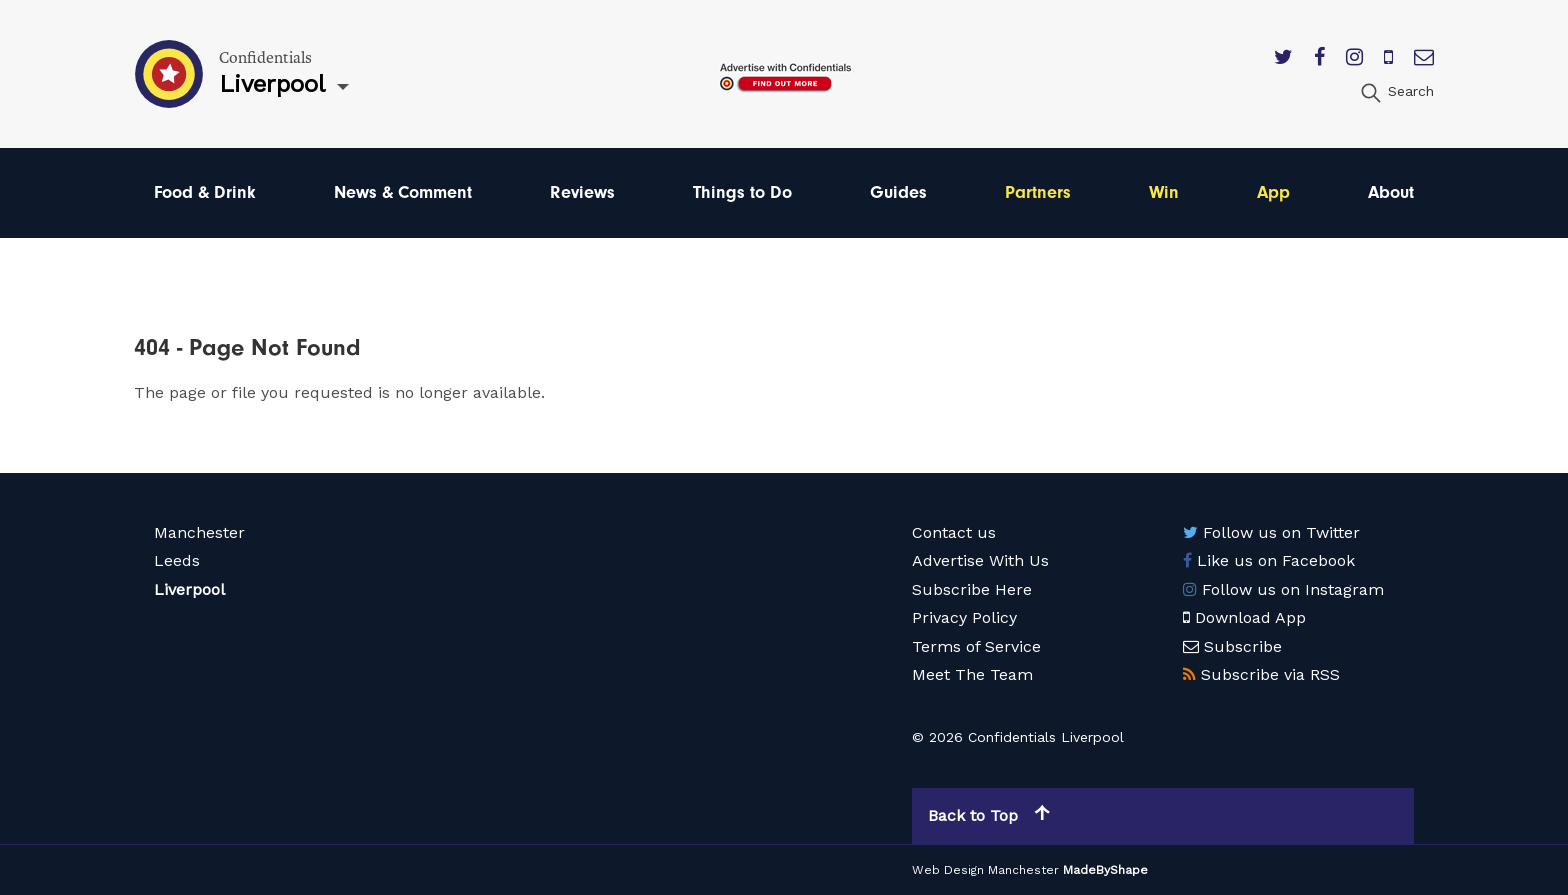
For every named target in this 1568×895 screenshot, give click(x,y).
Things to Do (742, 192)
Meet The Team (972, 674)
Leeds (177, 560)
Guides (898, 192)
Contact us (954, 532)
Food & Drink (205, 192)
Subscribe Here (972, 589)
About (1391, 192)
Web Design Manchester (985, 870)
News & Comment (403, 192)
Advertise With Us (980, 560)
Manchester (199, 532)
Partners (1038, 192)
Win (1164, 192)
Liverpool (189, 589)
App (1273, 192)
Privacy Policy (964, 617)
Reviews (582, 192)
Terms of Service (976, 646)
